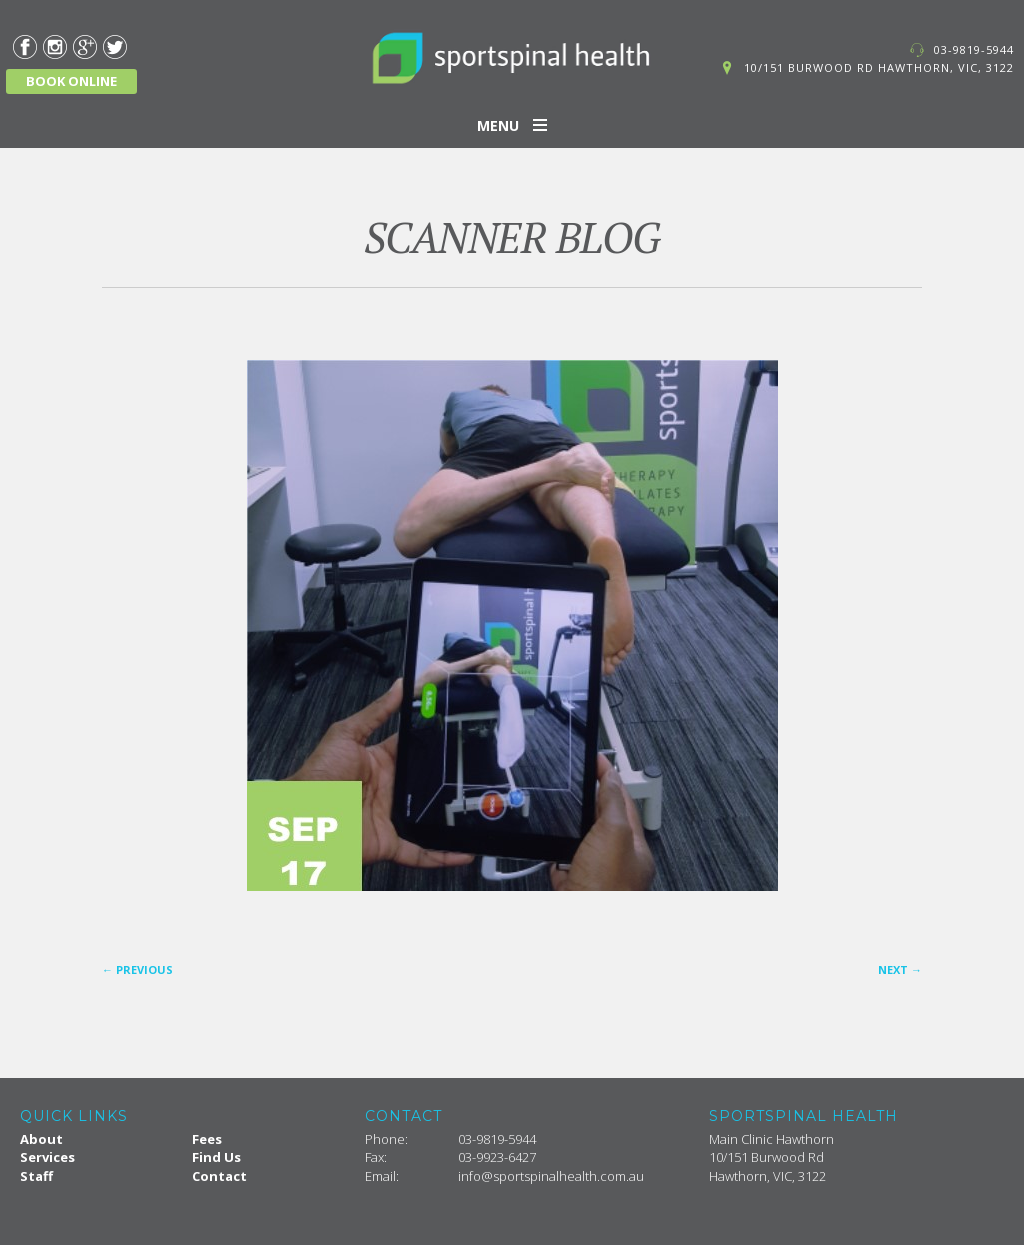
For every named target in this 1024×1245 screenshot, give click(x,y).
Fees (207, 1139)
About (41, 1139)
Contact (219, 1176)
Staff (36, 1176)
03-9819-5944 (974, 49)
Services (47, 1157)
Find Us (216, 1157)
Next (900, 969)
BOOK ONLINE (71, 81)
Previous (137, 969)
